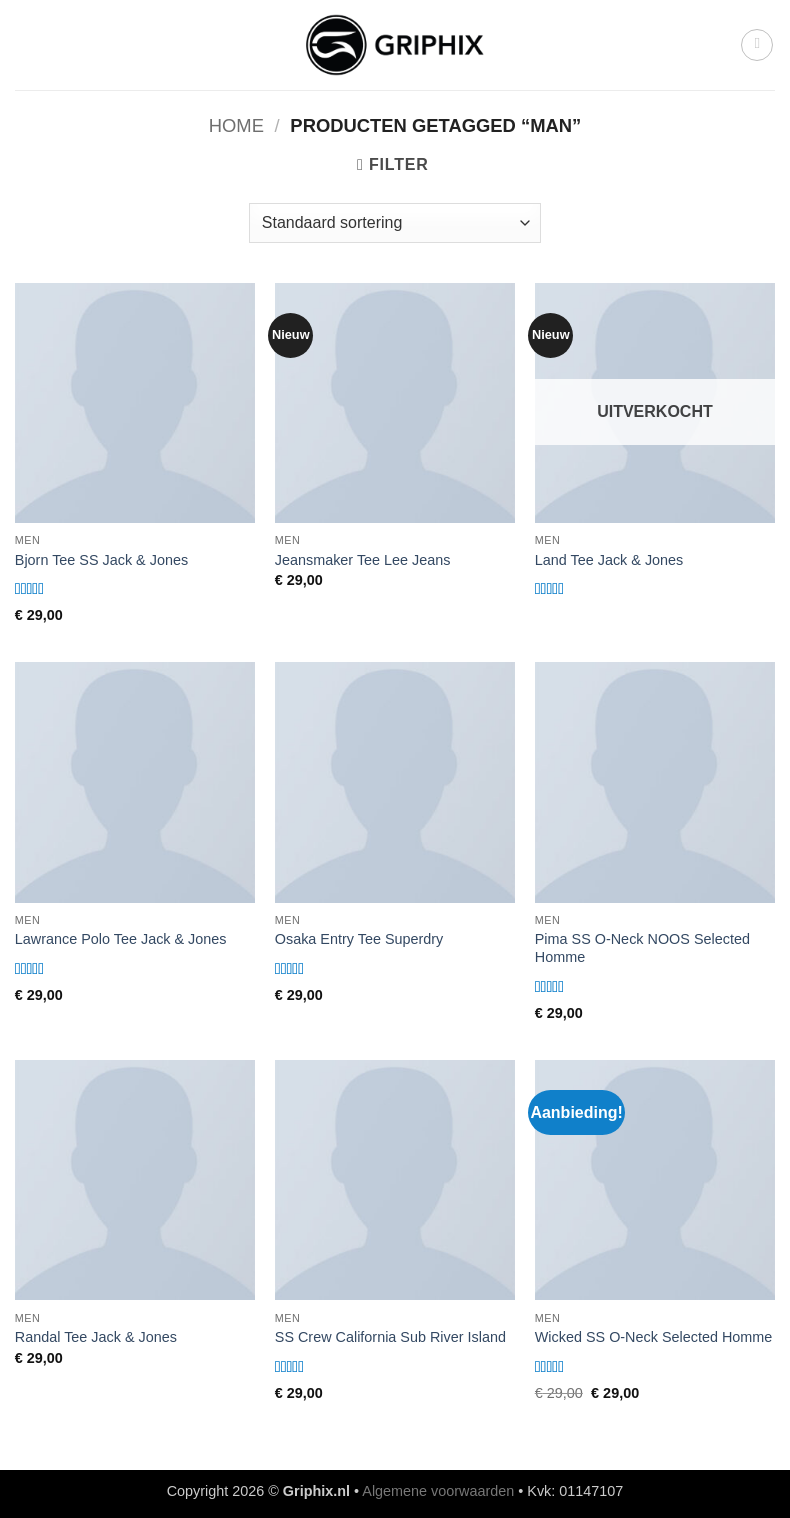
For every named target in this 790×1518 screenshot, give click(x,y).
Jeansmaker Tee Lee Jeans (363, 560)
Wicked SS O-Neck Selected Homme (654, 1337)
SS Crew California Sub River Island (390, 1337)
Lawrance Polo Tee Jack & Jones (121, 939)
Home (236, 125)
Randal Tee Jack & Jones (96, 1337)
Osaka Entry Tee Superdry (359, 939)
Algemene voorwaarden (438, 1491)
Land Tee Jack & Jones (609, 560)
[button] (757, 45)
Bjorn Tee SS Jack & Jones (101, 560)
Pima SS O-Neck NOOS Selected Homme (642, 948)
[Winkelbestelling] (395, 223)
